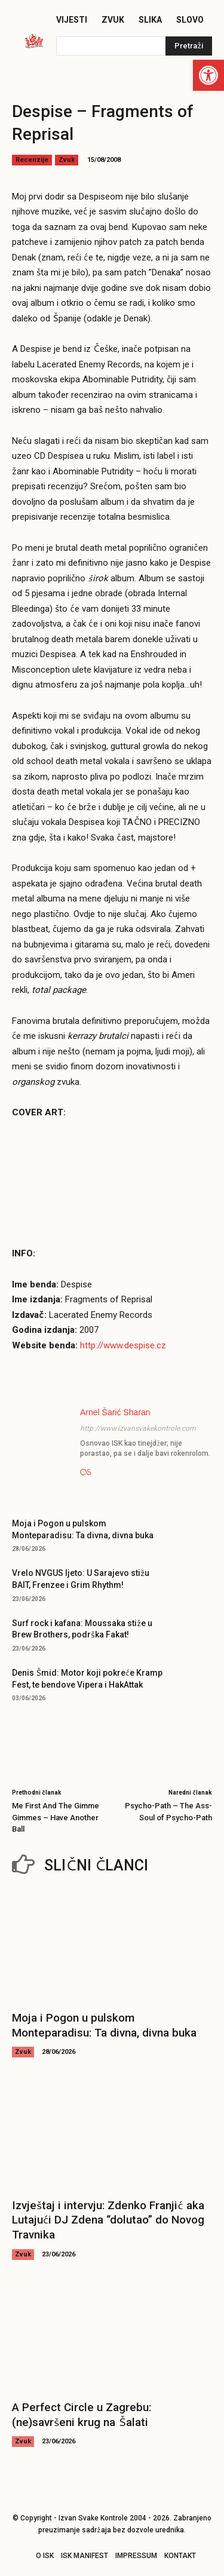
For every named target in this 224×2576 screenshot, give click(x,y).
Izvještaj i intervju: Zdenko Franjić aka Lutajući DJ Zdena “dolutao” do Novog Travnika (108, 2219)
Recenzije (32, 160)
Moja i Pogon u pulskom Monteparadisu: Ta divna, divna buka (104, 2025)
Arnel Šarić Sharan (115, 1412)
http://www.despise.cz (123, 1345)
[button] (208, 75)
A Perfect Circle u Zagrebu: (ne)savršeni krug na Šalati (81, 2414)
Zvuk (66, 160)
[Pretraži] (188, 46)
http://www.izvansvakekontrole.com (138, 1428)
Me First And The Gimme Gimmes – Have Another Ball (55, 1817)
